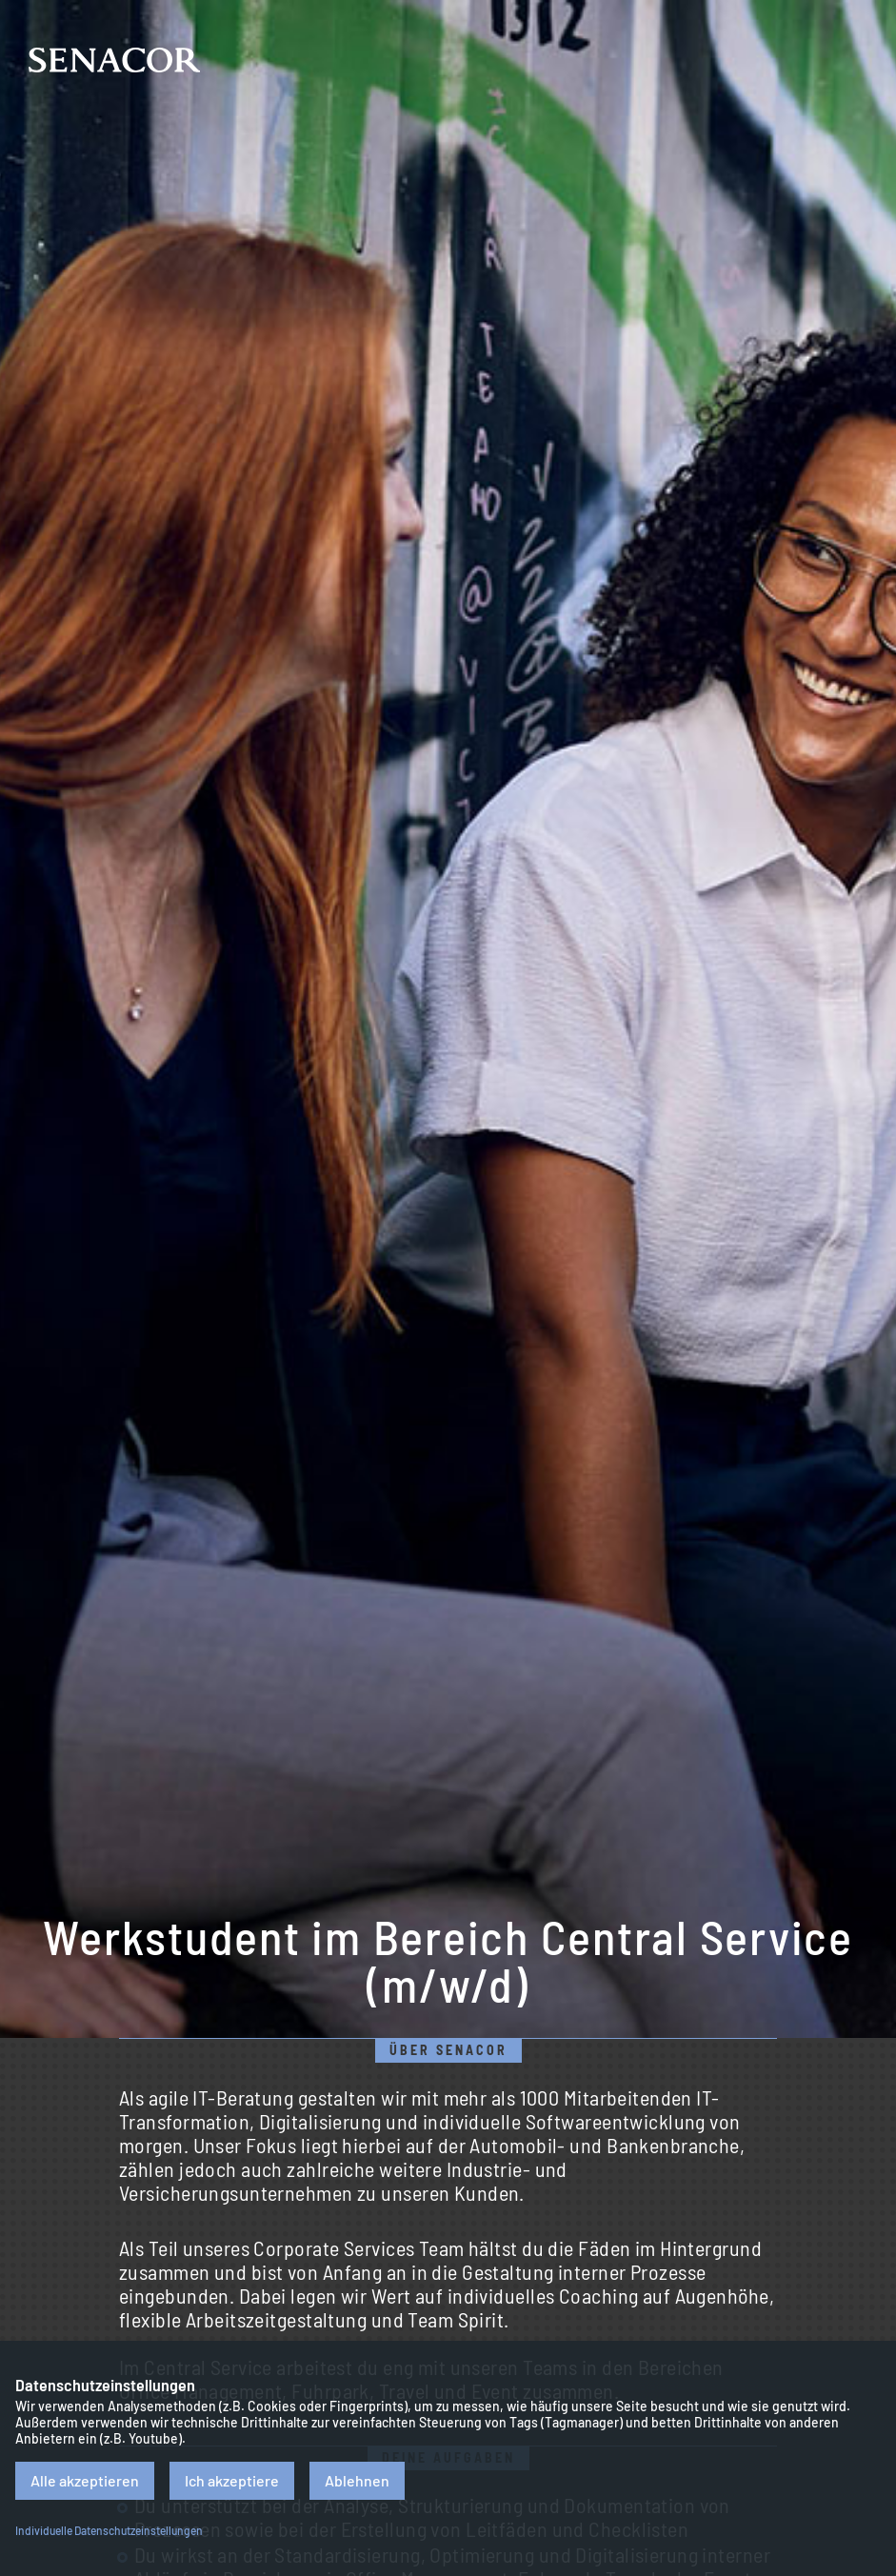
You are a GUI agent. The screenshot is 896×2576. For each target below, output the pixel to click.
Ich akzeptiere (232, 2480)
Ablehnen (357, 2480)
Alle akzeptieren (84, 2480)
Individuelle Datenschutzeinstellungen (109, 2530)
